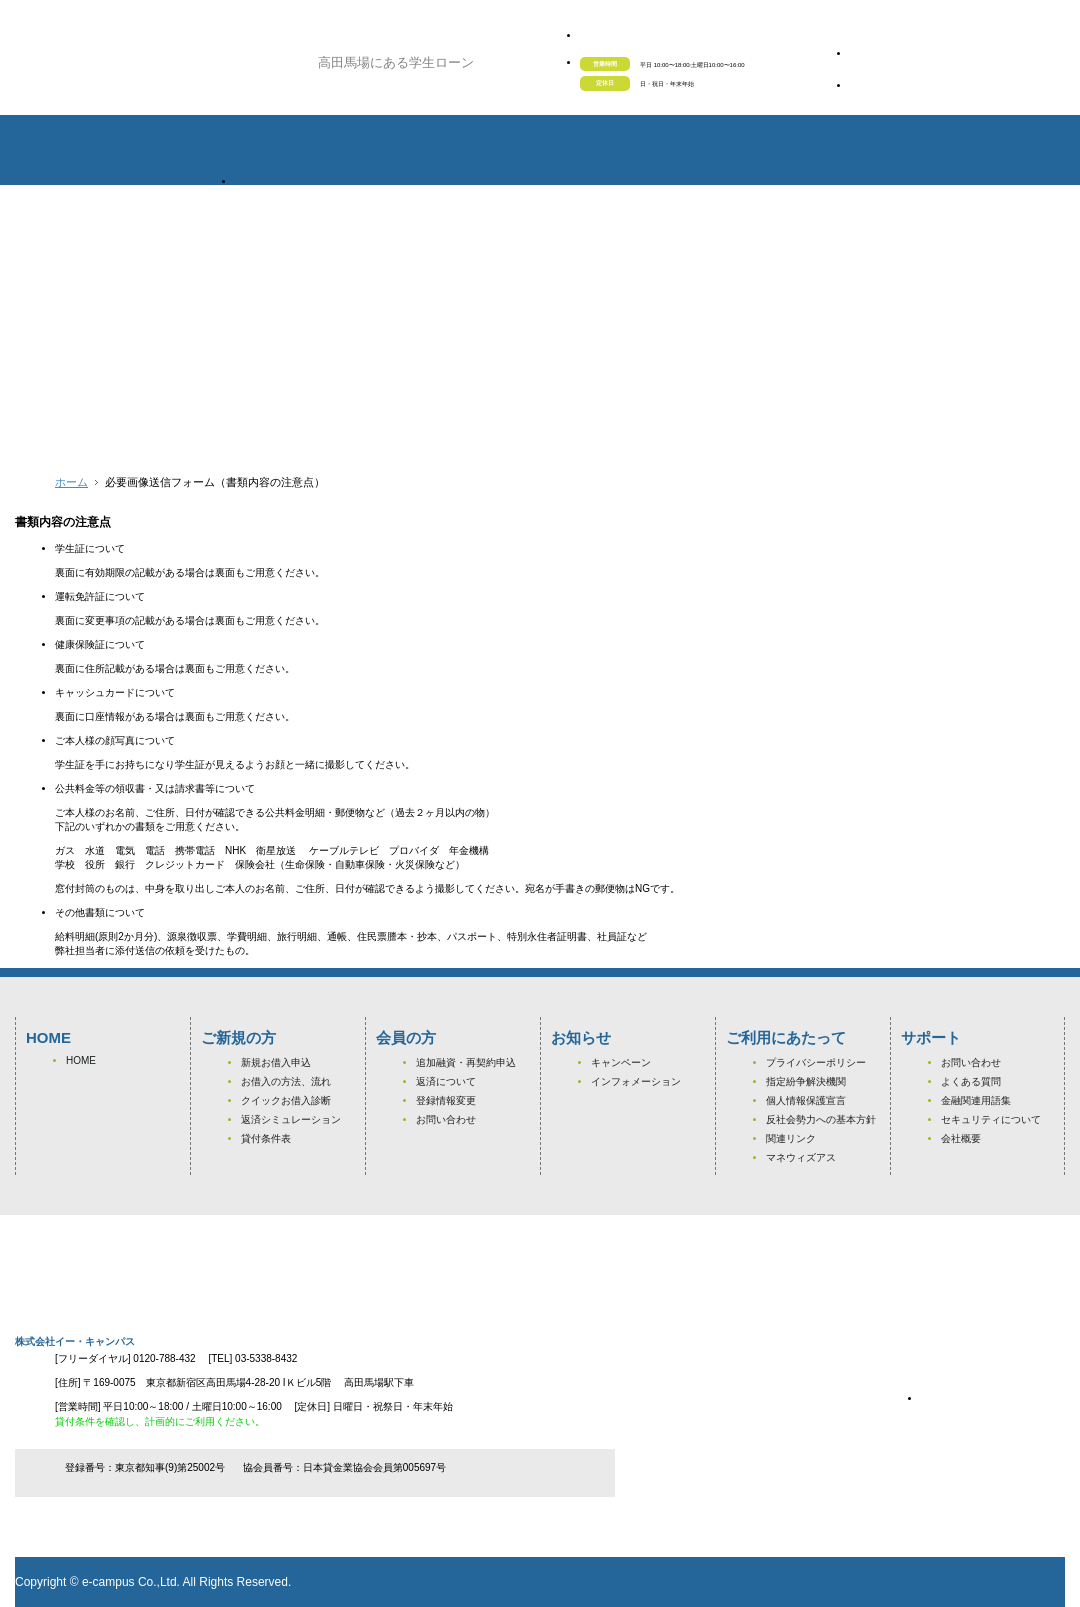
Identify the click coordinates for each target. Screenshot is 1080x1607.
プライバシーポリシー (816, 1062)
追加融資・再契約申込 (466, 1062)
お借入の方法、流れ (286, 1081)
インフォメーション (636, 1081)
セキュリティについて (991, 1119)
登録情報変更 (446, 1100)
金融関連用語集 (976, 1100)
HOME (81, 1060)
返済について (446, 1081)
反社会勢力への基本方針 (821, 1119)
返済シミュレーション (291, 1119)
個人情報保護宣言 (806, 1100)
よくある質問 (971, 1081)
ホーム (71, 482)
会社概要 (961, 1138)
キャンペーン (621, 1062)
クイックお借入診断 (286, 1100)
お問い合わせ (446, 1119)
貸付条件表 (266, 1138)
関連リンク (791, 1138)
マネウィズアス (801, 1157)
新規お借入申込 (276, 1062)
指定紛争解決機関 (806, 1081)
